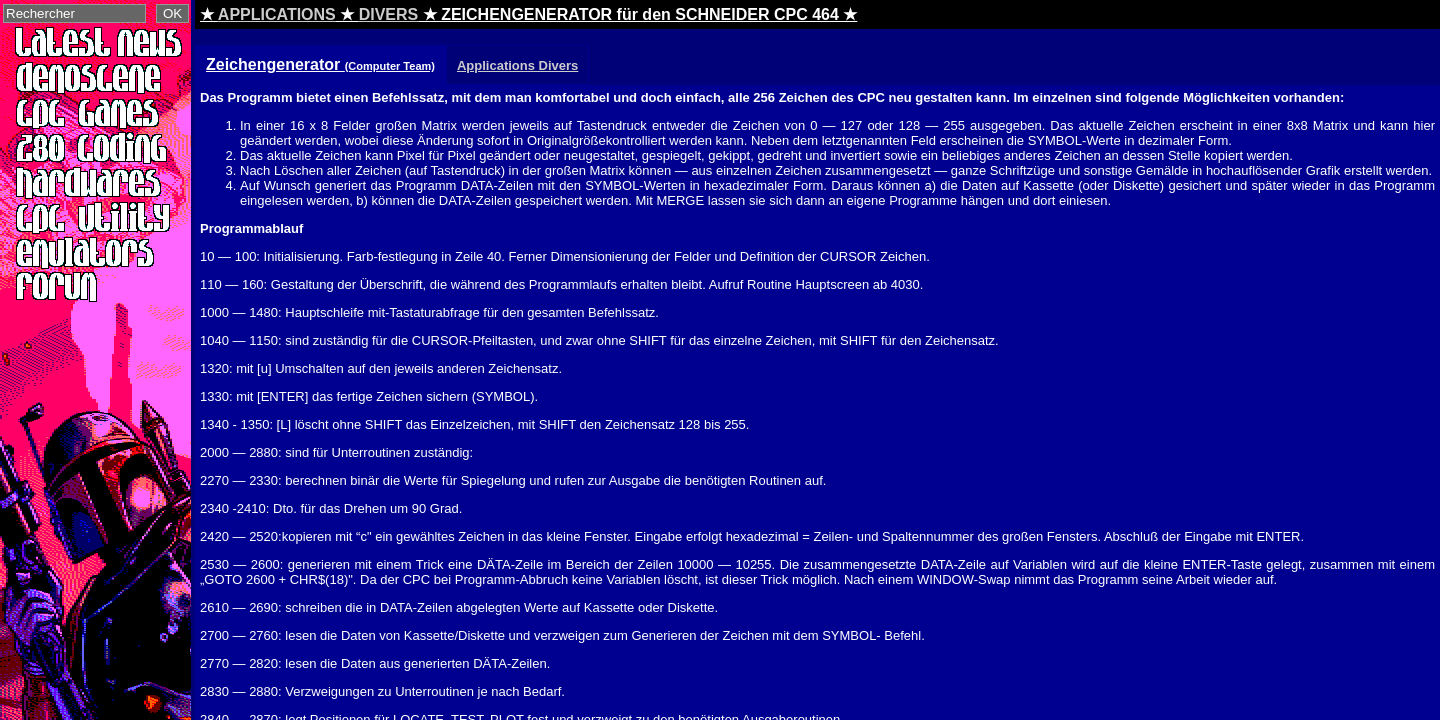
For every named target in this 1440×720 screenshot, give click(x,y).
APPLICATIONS (277, 14)
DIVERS (389, 14)
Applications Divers (517, 65)
